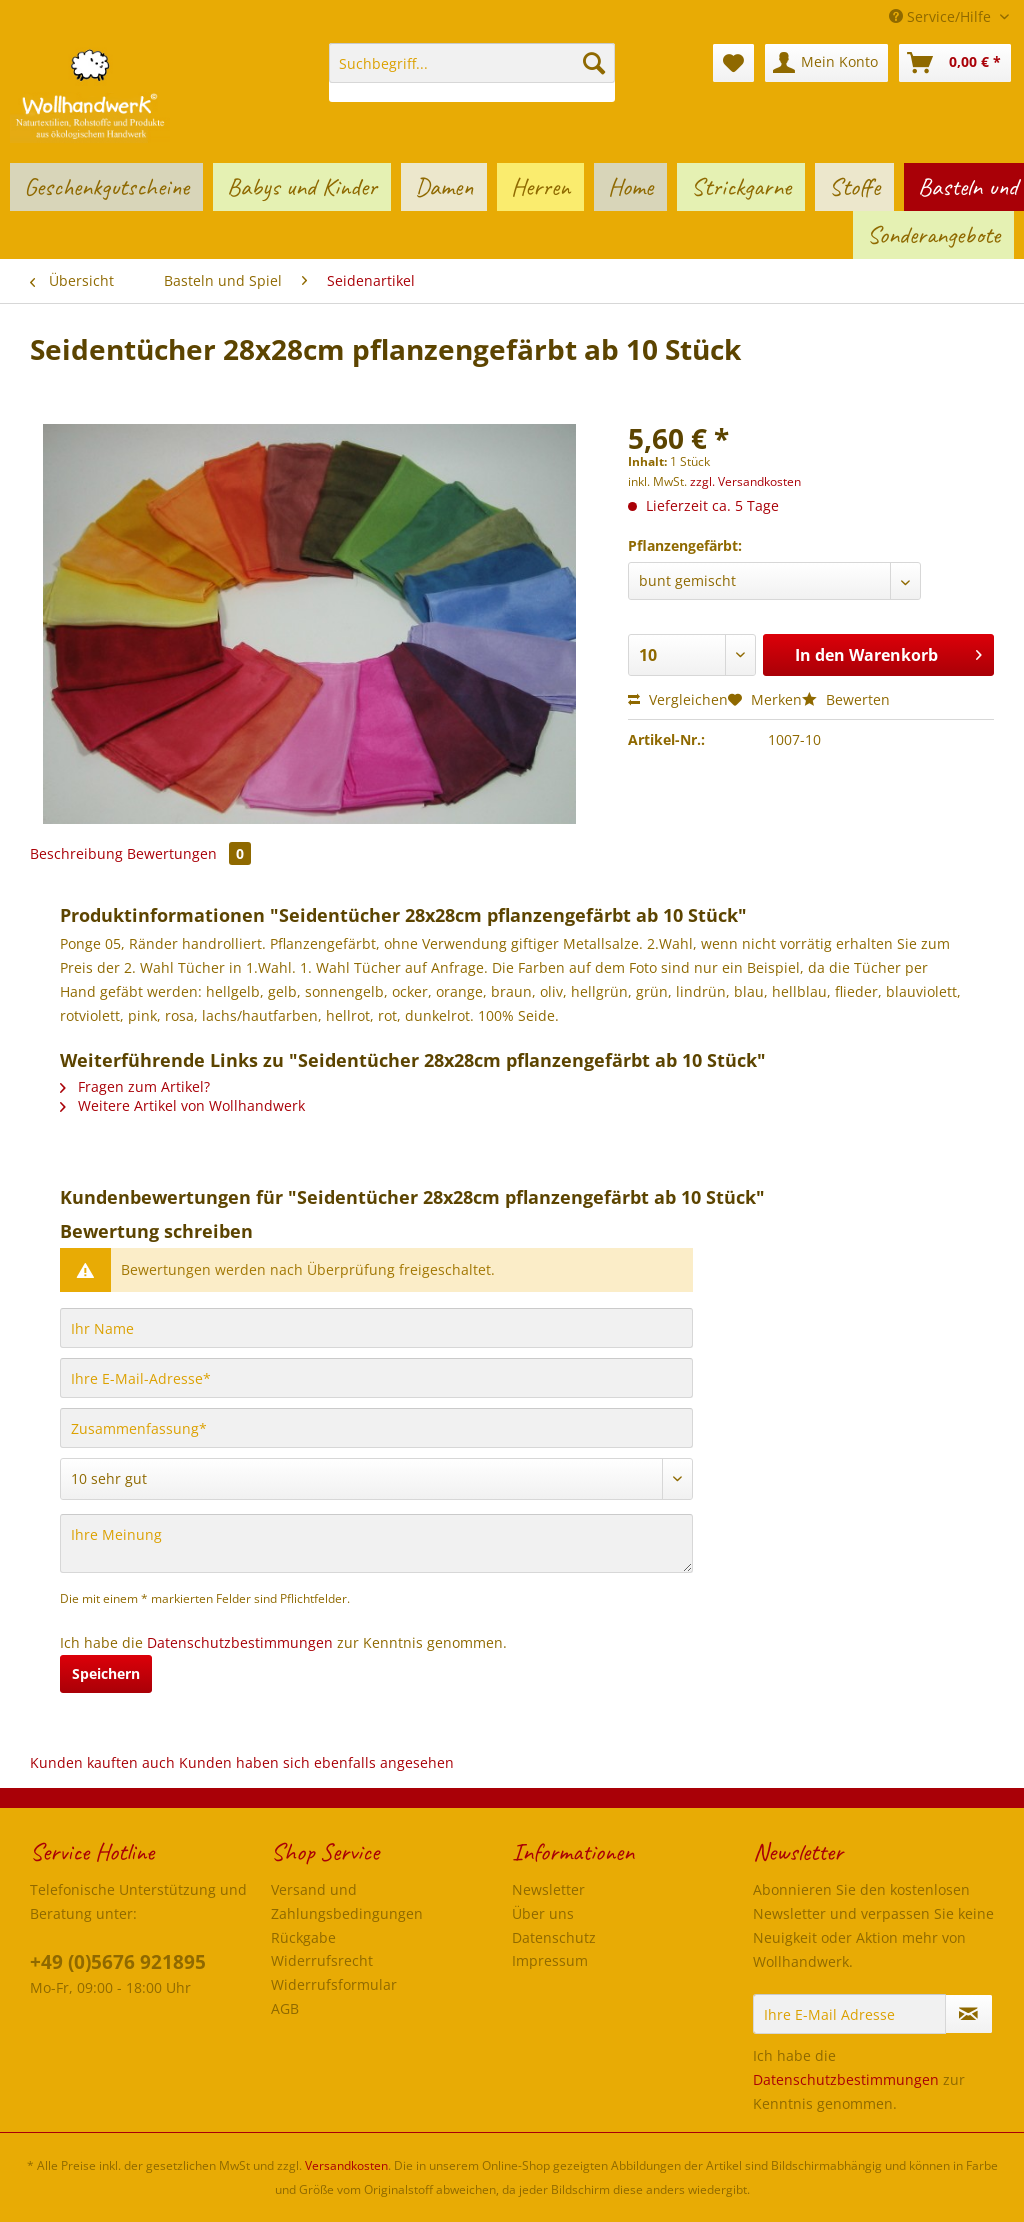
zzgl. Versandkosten (745, 481)
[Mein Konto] (826, 63)
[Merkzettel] (733, 63)
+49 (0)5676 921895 (118, 1962)
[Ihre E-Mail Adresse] (849, 2014)
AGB (285, 2008)
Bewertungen (189, 853)
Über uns (543, 1913)
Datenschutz (554, 1937)
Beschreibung (76, 853)
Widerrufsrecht (322, 1960)
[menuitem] (472, 72)
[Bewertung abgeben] (376, 1479)
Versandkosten (346, 2165)
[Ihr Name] (376, 1328)
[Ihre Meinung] (376, 1543)
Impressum (550, 1960)
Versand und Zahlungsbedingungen (347, 1901)
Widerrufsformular (334, 1984)
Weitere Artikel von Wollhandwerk (182, 1105)
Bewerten (846, 699)
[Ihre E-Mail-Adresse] (376, 1378)
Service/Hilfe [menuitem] (942, 16)
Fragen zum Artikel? (135, 1086)
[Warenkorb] (955, 63)
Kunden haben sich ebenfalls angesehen (316, 1762)
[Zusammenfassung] (376, 1428)
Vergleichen (678, 699)
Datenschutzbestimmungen (240, 1642)
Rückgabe (303, 1937)
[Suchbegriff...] (472, 63)
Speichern (106, 1673)
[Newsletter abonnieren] (969, 2014)
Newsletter (548, 1889)
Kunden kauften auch (102, 1762)
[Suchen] (594, 63)
